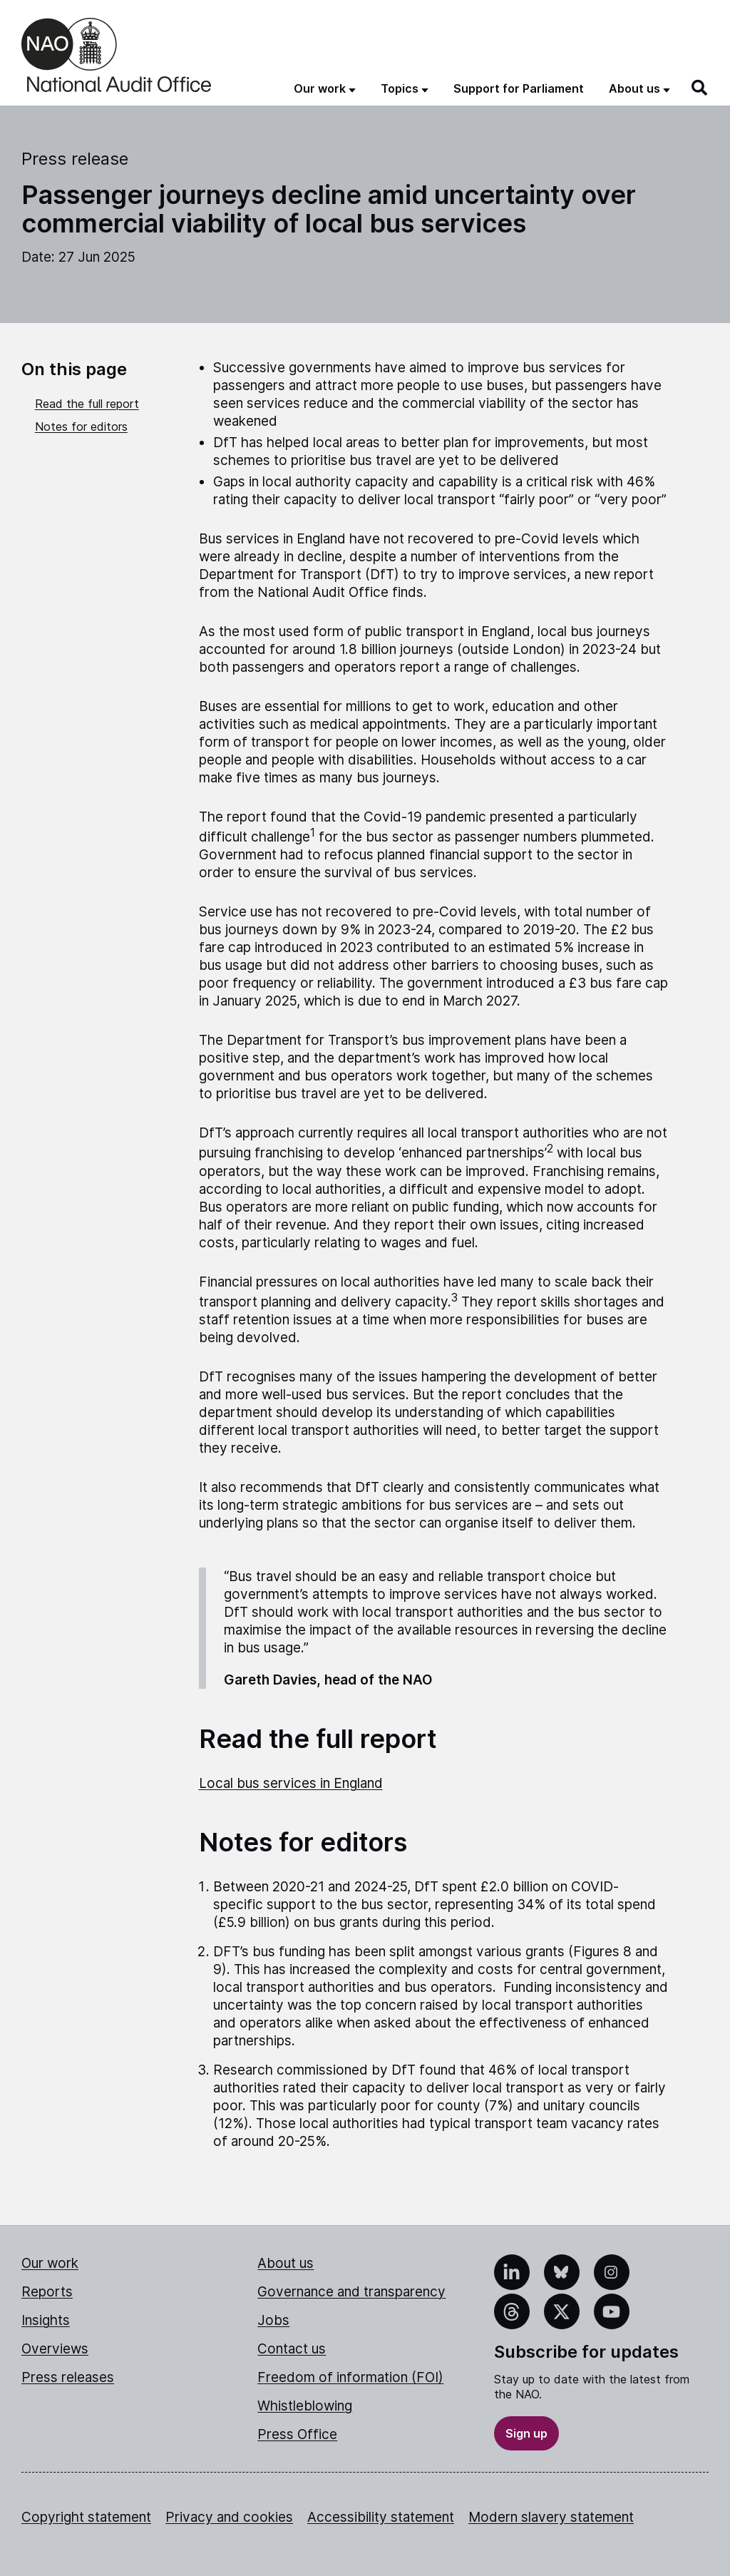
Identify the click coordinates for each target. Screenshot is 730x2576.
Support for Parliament (518, 88)
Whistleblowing (304, 2406)
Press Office (297, 2434)
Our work (49, 2263)
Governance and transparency (351, 2292)
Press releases (67, 2377)
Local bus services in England (291, 1783)
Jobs (273, 2320)
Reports (47, 2292)
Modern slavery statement (551, 2517)
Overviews (54, 2349)
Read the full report (87, 404)
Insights (45, 2320)
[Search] (700, 87)
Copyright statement (86, 2517)
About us (285, 2263)
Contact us (291, 2349)
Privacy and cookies (229, 2517)
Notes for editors (81, 426)
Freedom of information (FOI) (350, 2377)
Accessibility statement (380, 2517)
